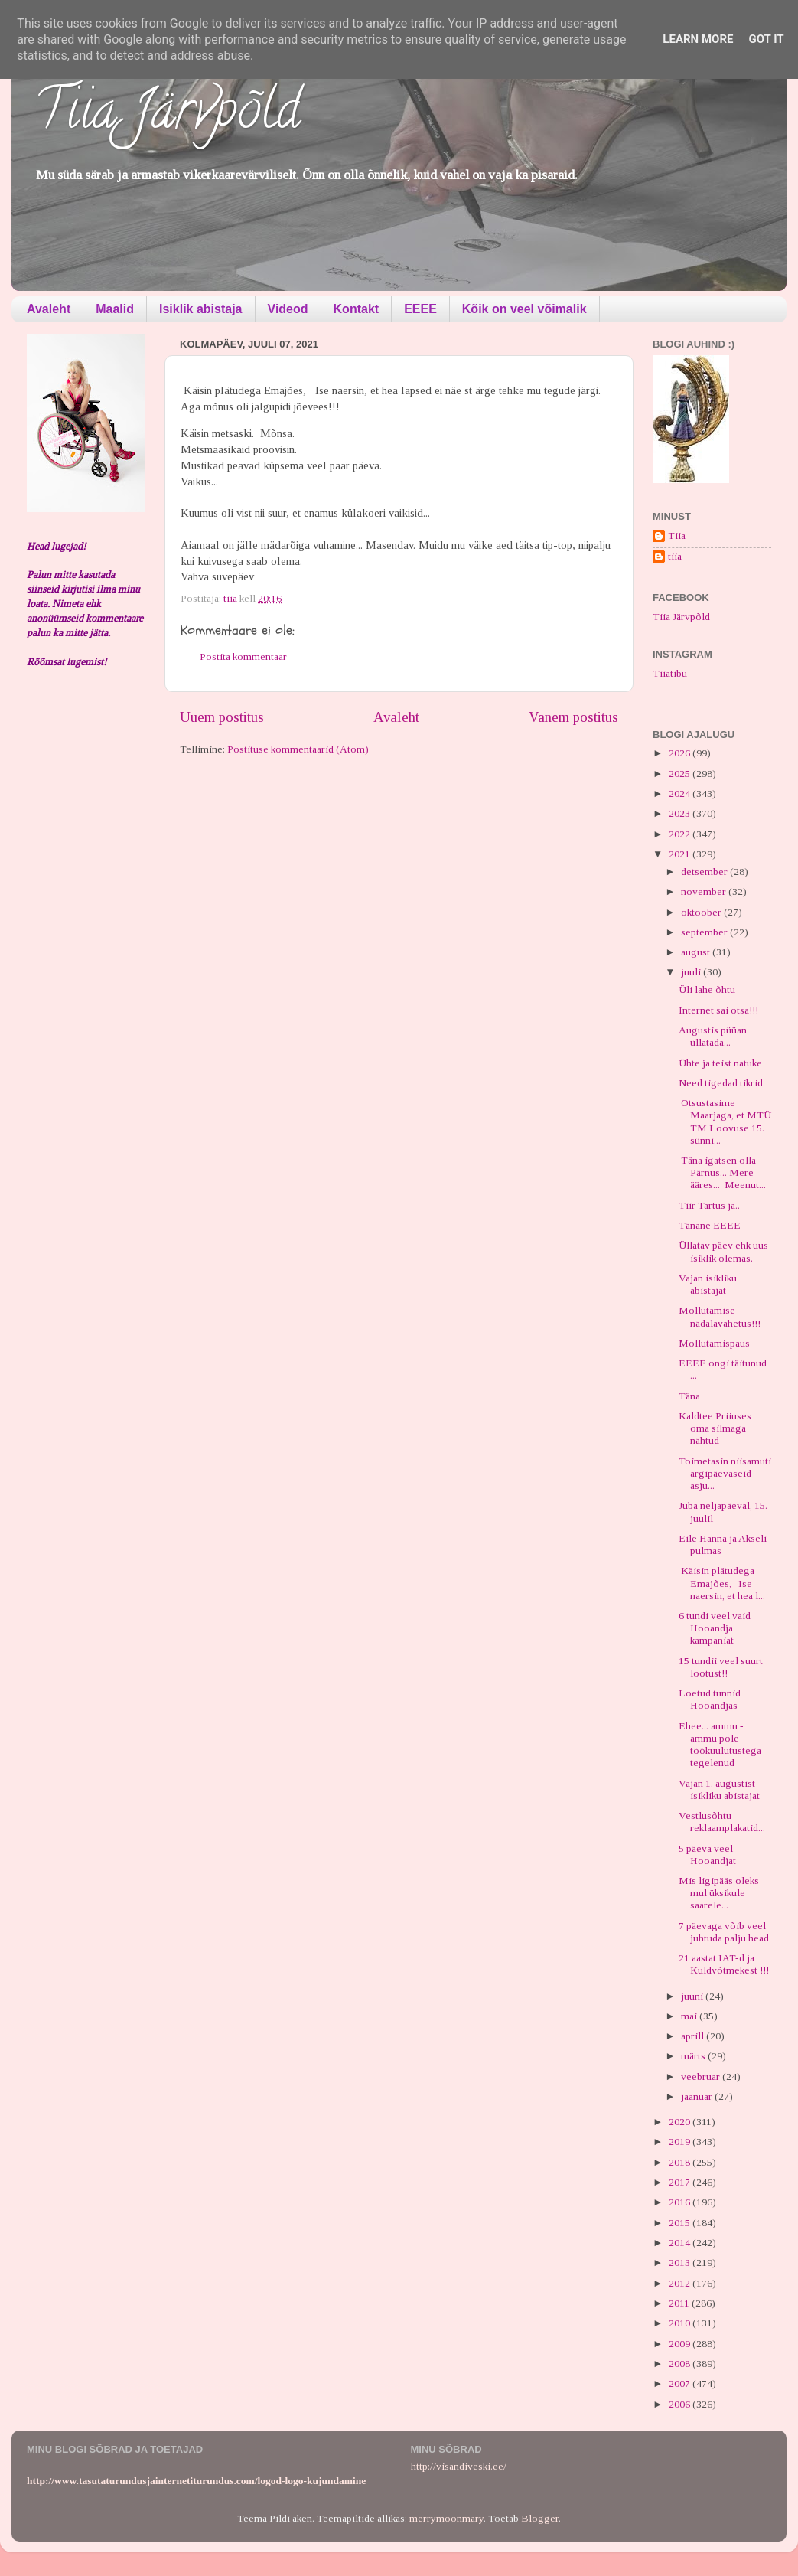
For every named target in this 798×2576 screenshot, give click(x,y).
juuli (692, 972)
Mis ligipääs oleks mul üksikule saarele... (719, 1893)
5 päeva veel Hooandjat (707, 1854)
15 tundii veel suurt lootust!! (721, 1667)
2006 (680, 2404)
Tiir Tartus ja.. (709, 1205)
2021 (680, 854)
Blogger (540, 2518)
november (704, 891)
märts (694, 2056)
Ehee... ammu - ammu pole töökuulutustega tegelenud (720, 1744)
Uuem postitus (222, 717)
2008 (680, 2363)
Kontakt (356, 308)
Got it (765, 39)
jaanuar (698, 2096)
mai (690, 2016)
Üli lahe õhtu (707, 989)
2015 (680, 2222)
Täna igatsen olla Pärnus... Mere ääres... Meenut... (722, 1172)
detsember (705, 871)
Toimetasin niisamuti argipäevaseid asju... (725, 1473)
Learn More (698, 39)
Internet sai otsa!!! (718, 1010)
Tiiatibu (670, 673)
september (705, 932)
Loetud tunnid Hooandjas (710, 1699)
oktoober (702, 912)
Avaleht (48, 308)
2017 (680, 2182)
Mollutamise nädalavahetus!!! (720, 1316)
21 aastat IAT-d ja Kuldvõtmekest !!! (724, 1964)
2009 (680, 2343)
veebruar (701, 2076)
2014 (680, 2242)
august (696, 952)
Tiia (677, 535)
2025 (680, 773)
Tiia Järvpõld (167, 115)
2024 (680, 793)
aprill (693, 2036)
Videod (288, 308)
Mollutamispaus (714, 1343)
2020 (680, 2121)
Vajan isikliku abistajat (708, 1284)
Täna (689, 1396)
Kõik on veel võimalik (524, 308)
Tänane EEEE (710, 1225)
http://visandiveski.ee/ (458, 2466)
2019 (680, 2141)
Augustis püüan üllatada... (713, 1036)
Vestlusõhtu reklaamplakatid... (722, 1821)
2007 (680, 2383)
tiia (675, 556)
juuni (693, 1996)
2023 (680, 813)
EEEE (420, 308)
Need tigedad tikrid (721, 1083)
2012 (680, 2283)
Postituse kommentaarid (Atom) (298, 749)
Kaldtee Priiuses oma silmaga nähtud (715, 1428)
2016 (680, 2202)
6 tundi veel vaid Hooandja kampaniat (715, 1628)
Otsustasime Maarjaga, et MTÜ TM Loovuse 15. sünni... (725, 1121)
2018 (680, 2162)
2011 (680, 2303)
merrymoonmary (446, 2518)
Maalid (115, 308)
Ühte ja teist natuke (720, 1063)
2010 (680, 2323)
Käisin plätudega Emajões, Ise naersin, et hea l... (722, 1583)
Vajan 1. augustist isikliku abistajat (719, 1789)
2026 (680, 753)
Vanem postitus (573, 717)
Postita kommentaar (243, 656)
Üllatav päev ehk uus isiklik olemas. (723, 1251)
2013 (680, 2262)
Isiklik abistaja (201, 308)
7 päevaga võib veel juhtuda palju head (724, 1932)
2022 (680, 834)
